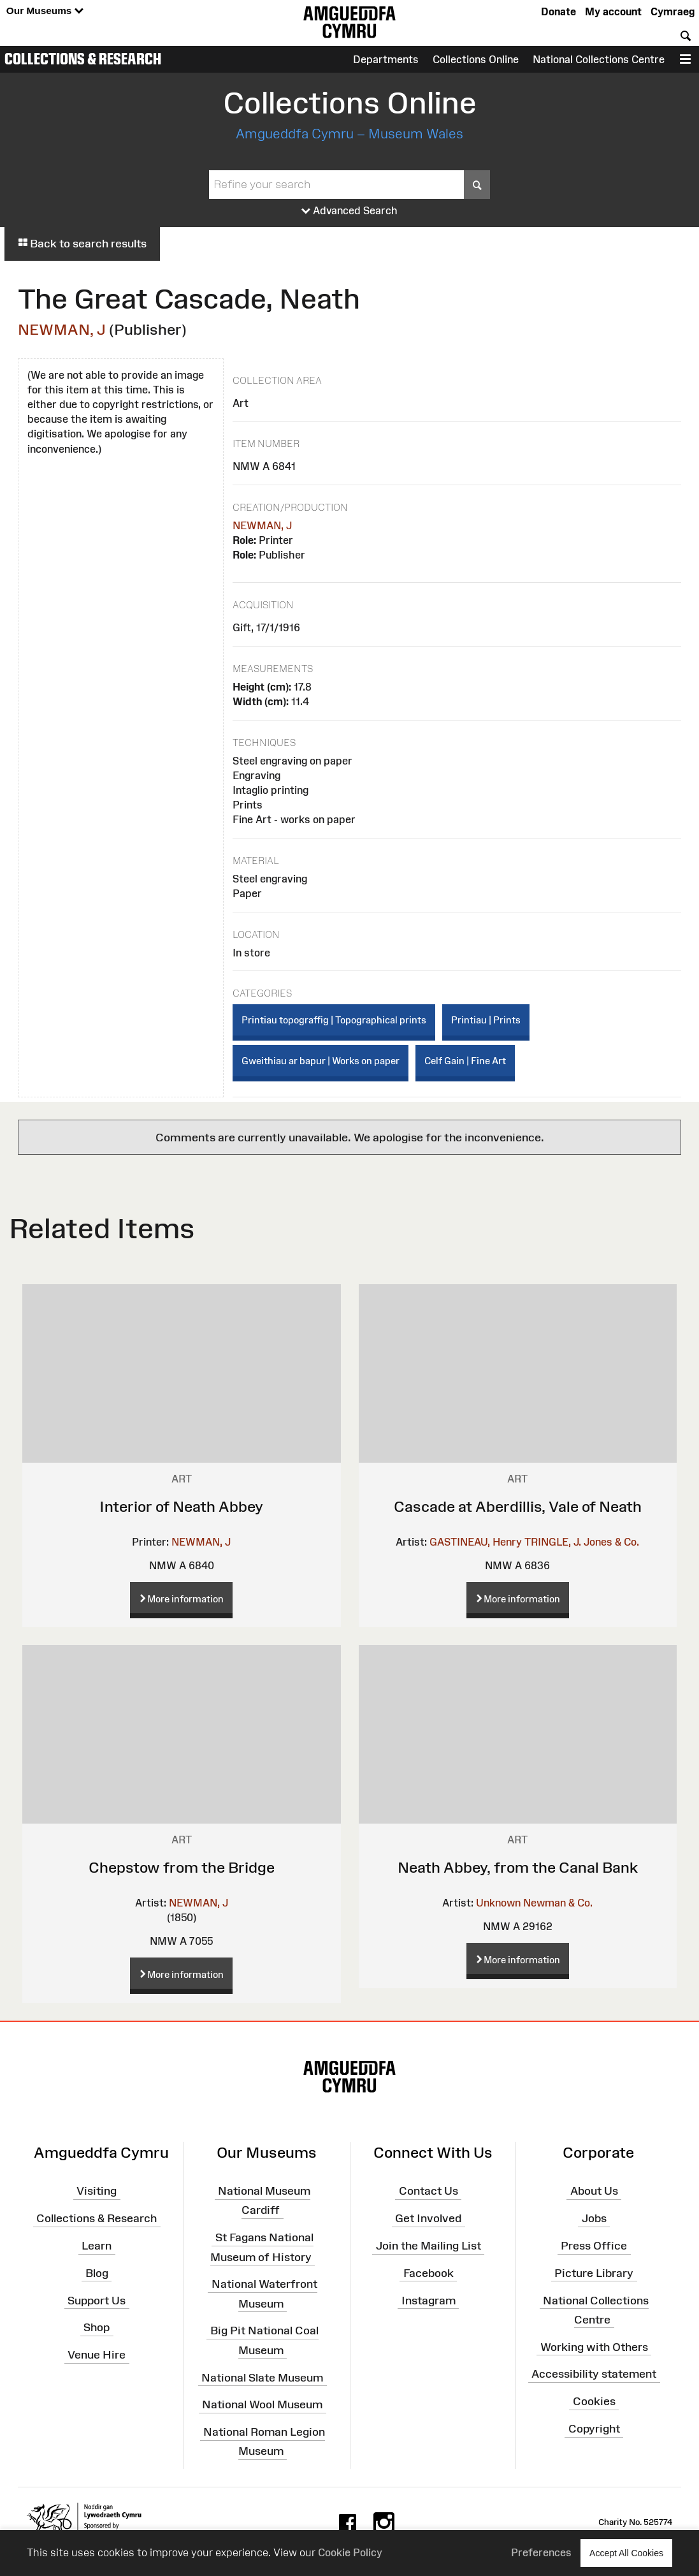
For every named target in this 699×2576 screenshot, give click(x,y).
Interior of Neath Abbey (181, 1506)
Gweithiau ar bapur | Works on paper (320, 1060)
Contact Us (428, 2190)
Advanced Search (349, 211)
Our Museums (44, 11)
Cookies (594, 2401)
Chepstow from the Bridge (182, 1867)
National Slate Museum (262, 2377)
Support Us (97, 2300)
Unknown (498, 1902)
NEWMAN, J (62, 329)
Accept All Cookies (626, 2552)
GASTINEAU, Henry (475, 1542)
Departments (386, 59)
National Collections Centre (599, 59)
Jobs (594, 2218)
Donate (558, 11)
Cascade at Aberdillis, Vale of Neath (518, 1506)
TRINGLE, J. (552, 1542)
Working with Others (594, 2346)
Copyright (594, 2428)
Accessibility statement (593, 2373)
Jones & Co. (611, 1542)
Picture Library (593, 2273)
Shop (96, 2327)
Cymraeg (673, 11)
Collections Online (476, 59)
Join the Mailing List (428, 2245)
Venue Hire (97, 2354)
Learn (97, 2245)
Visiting (96, 2190)
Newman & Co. (558, 1902)
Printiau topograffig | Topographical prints (333, 1019)
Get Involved (428, 2218)
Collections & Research (82, 58)
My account (613, 11)
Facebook (428, 2273)
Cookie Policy (350, 2552)
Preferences (541, 2552)
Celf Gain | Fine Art (465, 1060)
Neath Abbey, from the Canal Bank (518, 1867)
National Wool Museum (262, 2404)
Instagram (428, 2300)
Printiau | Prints (486, 1019)
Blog (96, 2273)
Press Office (594, 2245)
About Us (594, 2190)
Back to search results (82, 243)
